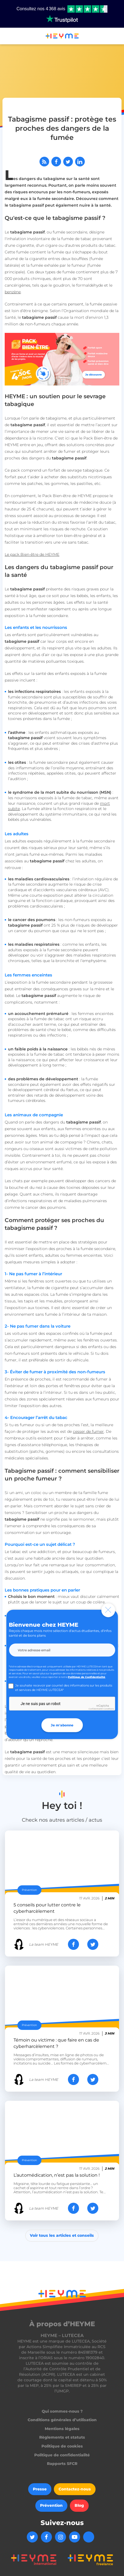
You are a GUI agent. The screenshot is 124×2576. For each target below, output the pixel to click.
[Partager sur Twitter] (68, 161)
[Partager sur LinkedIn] (80, 161)
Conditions (108, 1708)
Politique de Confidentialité (86, 1676)
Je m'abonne (62, 1725)
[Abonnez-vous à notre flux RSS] (44, 161)
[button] (7, 37)
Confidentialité (96, 1708)
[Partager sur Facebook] (56, 161)
